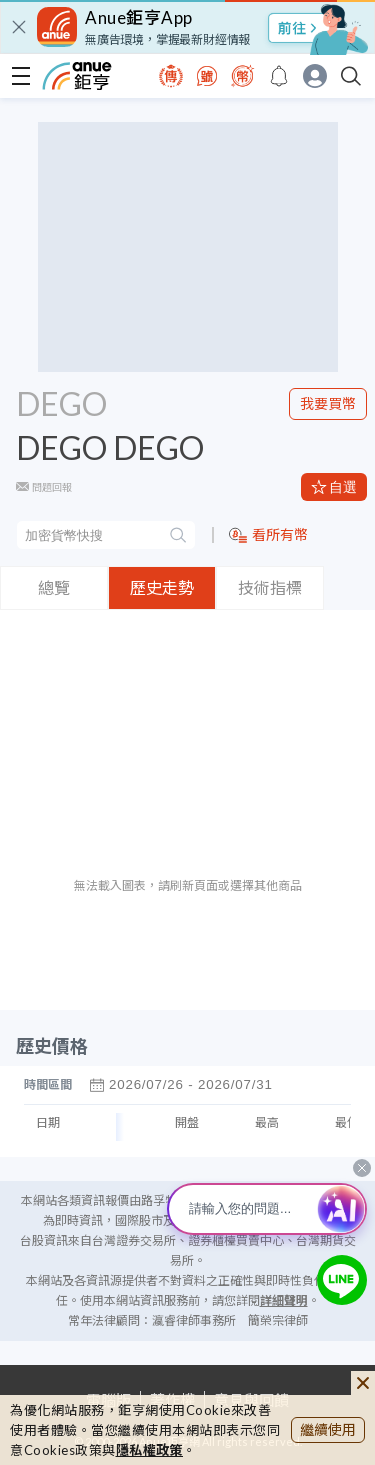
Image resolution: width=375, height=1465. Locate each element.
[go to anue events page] (279, 76)
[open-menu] (21, 76)
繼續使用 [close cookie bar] (328, 1429)
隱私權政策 (150, 1450)
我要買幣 (328, 403)
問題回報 (52, 487)
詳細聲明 (284, 1300)
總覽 (54, 587)
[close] (19, 27)
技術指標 (270, 587)
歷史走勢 (162, 587)
